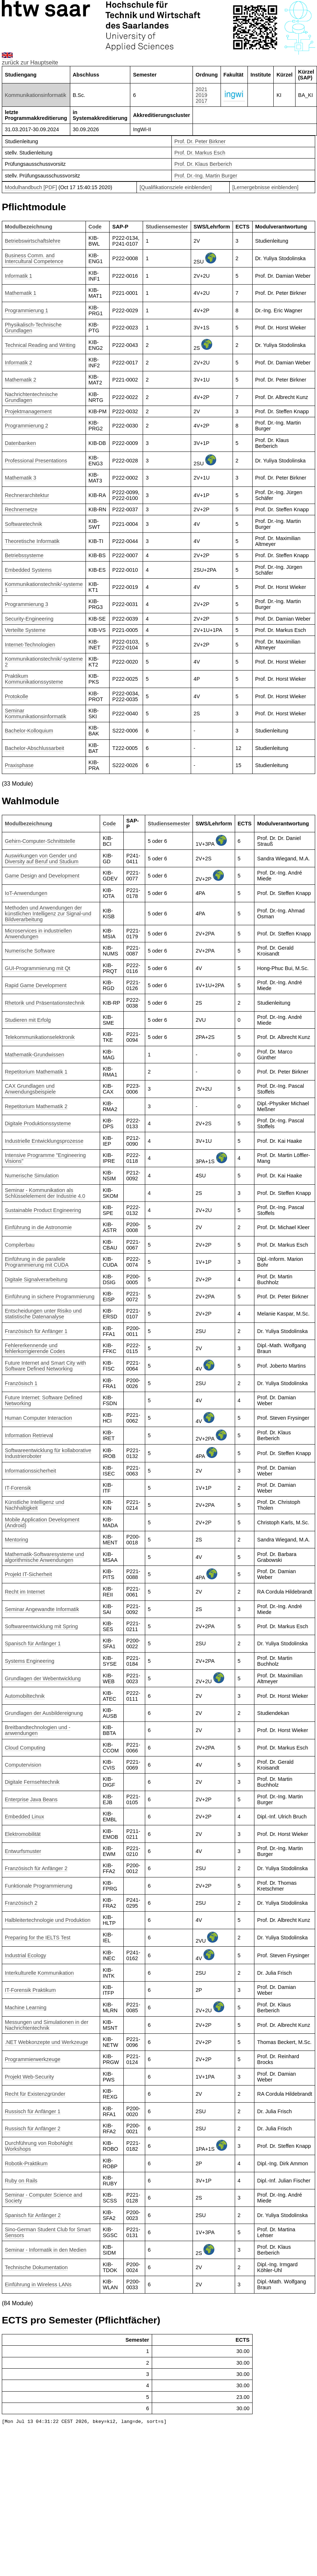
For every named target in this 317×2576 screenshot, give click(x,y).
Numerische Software (30, 951)
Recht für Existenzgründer (35, 2094)
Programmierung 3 (26, 604)
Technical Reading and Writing (40, 345)
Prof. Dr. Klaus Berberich (203, 164)
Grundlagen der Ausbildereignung (44, 1713)
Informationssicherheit (30, 1471)
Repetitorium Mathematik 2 (36, 1106)
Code (95, 227)
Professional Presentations (36, 461)
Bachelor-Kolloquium (29, 731)
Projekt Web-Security (29, 2077)
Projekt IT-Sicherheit (28, 1574)
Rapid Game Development (36, 985)
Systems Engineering (29, 1661)
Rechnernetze (21, 509)
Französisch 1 (21, 1383)
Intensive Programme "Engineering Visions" (45, 1158)
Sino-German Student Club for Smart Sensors (48, 2232)
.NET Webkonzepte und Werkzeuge (46, 2042)
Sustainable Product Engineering (43, 1210)
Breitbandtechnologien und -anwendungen (37, 1730)
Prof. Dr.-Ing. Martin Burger (205, 176)
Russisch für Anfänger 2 (32, 2128)
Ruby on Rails (21, 2181)
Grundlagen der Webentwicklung (43, 1678)
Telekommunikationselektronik (40, 1037)
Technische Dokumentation (36, 2267)
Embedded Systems (28, 570)
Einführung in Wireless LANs (38, 2284)
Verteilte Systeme (25, 630)
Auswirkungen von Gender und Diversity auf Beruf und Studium (41, 858)
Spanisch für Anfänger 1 (33, 1643)
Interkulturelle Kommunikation (39, 1973)
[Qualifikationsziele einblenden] (175, 187)
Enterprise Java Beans (31, 1799)
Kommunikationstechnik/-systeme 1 (44, 587)
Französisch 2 (21, 1903)
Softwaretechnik (23, 524)
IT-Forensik (18, 1488)
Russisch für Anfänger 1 (32, 2111)
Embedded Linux (24, 1816)
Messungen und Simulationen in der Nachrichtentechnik (46, 2025)
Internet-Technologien (30, 645)
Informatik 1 (18, 276)
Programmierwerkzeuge (32, 2059)
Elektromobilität (22, 1834)
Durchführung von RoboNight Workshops (38, 2146)
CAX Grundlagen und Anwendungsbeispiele (30, 1089)
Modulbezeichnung (28, 227)
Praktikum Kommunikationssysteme (34, 679)
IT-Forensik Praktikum (30, 1990)
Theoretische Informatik (32, 541)
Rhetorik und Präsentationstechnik (44, 1003)
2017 (201, 101)
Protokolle (16, 696)
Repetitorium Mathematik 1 (36, 1072)
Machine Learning (25, 2007)
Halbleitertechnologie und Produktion (47, 1920)
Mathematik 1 (20, 293)
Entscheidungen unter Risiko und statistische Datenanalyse (43, 1314)
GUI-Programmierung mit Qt (37, 968)
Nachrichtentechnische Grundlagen (31, 397)
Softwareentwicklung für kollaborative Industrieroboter (48, 1453)
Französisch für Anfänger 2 (36, 1868)
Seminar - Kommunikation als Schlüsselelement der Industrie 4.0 (45, 1193)
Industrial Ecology (25, 1955)
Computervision (23, 1765)
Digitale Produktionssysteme (38, 1123)
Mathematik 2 (20, 380)
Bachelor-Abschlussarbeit (34, 748)
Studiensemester (167, 227)
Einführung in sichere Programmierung (49, 1296)
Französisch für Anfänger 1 (36, 1331)
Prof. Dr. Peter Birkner (200, 141)
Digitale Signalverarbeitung (36, 1279)
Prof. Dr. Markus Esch (199, 153)
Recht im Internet (25, 1592)
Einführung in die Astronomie (38, 1227)
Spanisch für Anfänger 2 (33, 2215)
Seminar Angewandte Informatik (42, 1609)
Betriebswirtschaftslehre (32, 241)
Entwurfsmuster (23, 1851)
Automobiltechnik (25, 1696)
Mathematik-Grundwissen (34, 1055)
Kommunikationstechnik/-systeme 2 (44, 662)
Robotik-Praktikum (26, 2163)
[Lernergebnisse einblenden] (265, 187)
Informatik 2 (18, 363)
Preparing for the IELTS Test (37, 1937)
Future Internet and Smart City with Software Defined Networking (45, 1366)
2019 (201, 95)
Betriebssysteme (24, 555)
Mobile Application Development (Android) (42, 1522)
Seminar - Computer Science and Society (43, 2198)
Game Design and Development (42, 876)
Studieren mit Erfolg (28, 1020)
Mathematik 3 (20, 478)
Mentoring (16, 1540)
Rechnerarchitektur (27, 495)
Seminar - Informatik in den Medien (45, 2250)
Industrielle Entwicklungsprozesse (44, 1141)
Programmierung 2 (26, 426)
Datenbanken (20, 443)
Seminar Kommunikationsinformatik (35, 713)
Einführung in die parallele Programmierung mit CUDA (36, 1262)
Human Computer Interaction (38, 1418)
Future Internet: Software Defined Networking (43, 1400)
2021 (201, 89)
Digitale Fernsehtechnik (32, 1782)
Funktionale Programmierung (38, 1886)
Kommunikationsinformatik (35, 95)
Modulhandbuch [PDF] (31, 187)
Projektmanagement (28, 411)
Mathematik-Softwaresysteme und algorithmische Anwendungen (44, 1557)
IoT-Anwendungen (26, 893)
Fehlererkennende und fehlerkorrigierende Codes (35, 1348)
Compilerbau (20, 1245)
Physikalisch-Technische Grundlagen (33, 327)
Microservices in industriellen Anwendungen (38, 933)
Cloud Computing (25, 1748)
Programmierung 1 (26, 310)
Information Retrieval (29, 1435)
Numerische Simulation (32, 1175)
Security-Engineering (29, 619)
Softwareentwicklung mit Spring (41, 1626)
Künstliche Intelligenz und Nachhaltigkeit (34, 1505)
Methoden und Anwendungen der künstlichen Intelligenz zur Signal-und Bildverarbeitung (48, 913)
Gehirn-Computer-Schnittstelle (40, 841)
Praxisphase (19, 765)
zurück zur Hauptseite (30, 62)
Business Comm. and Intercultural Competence (34, 258)
